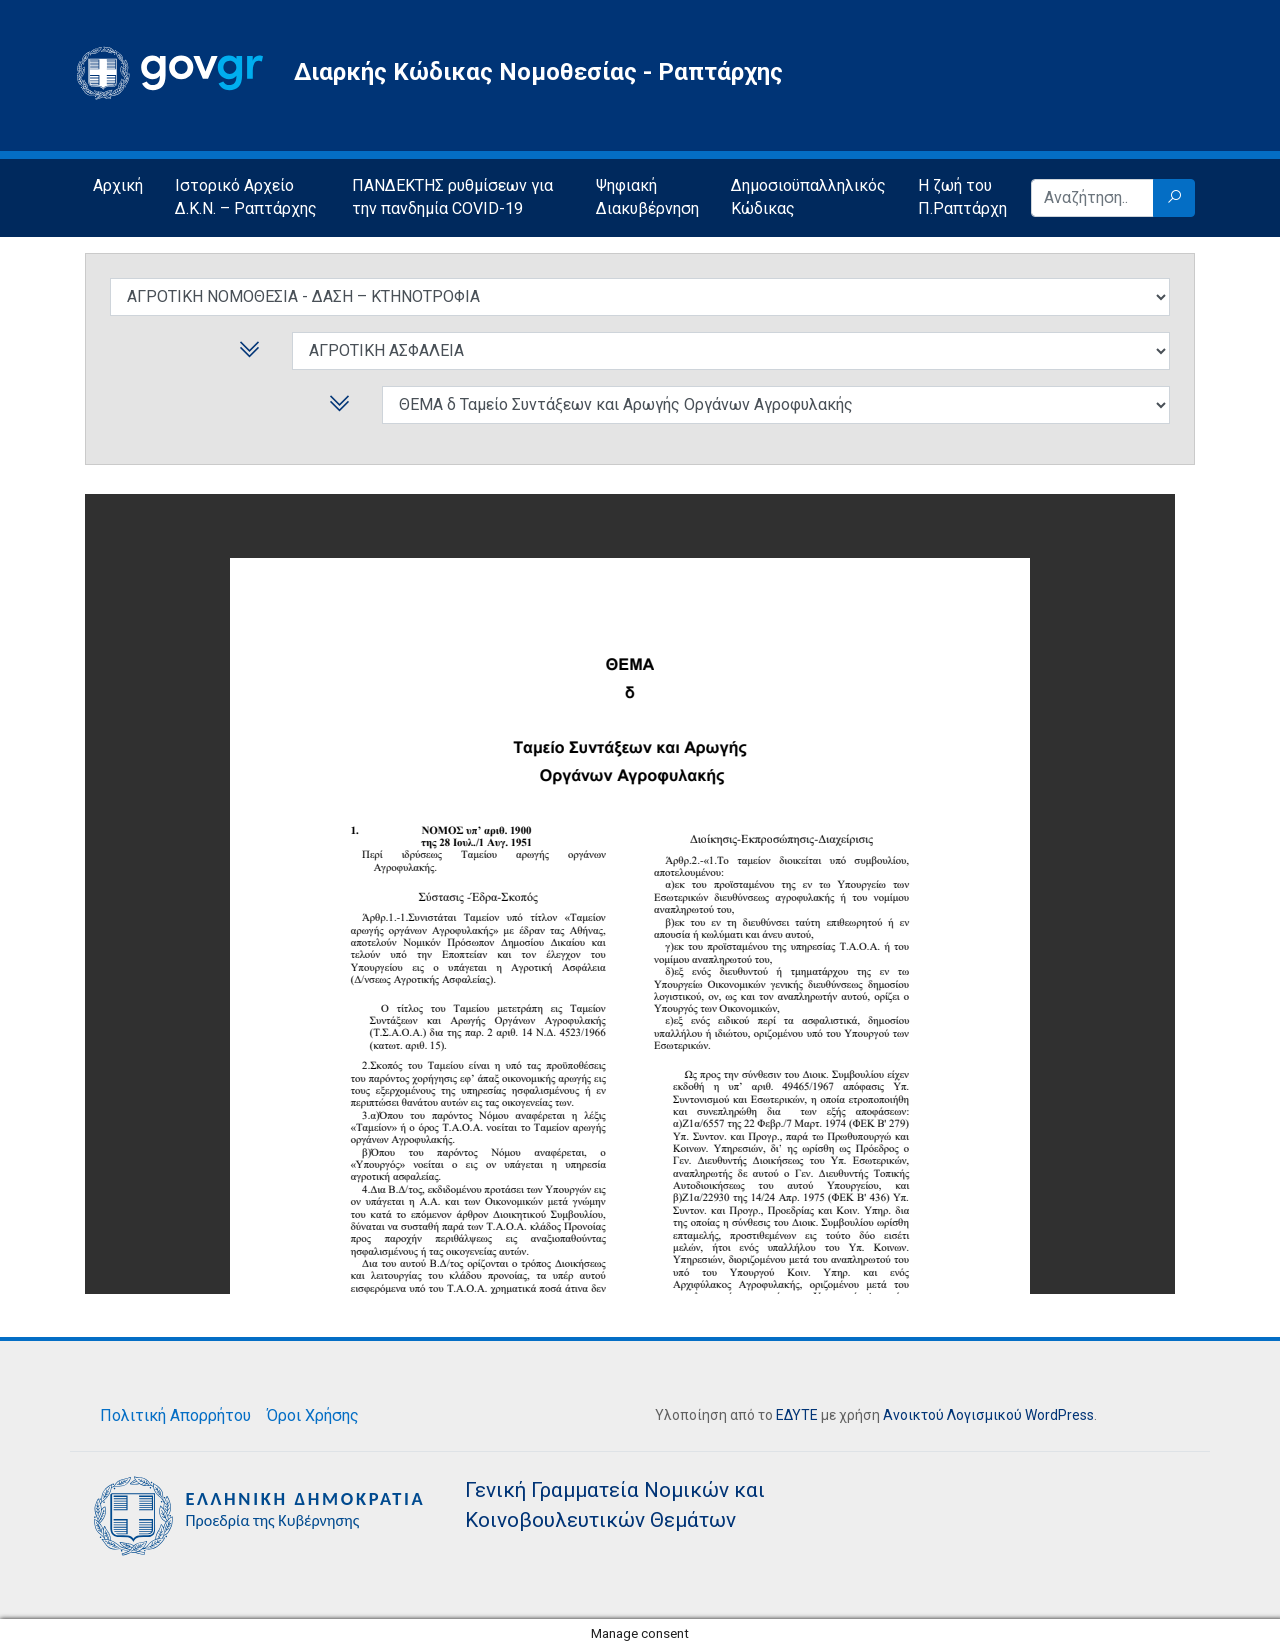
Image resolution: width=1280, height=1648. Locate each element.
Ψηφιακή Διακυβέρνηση (647, 197)
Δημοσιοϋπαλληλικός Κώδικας (808, 197)
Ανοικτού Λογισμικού (952, 1415)
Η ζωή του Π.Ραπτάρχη (962, 197)
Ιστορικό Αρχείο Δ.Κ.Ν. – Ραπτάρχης (246, 197)
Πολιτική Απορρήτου (175, 1415)
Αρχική (118, 185)
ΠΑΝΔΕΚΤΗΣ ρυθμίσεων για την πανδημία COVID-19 (452, 197)
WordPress (1059, 1415)
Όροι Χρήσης (313, 1415)
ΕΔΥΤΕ (797, 1415)
